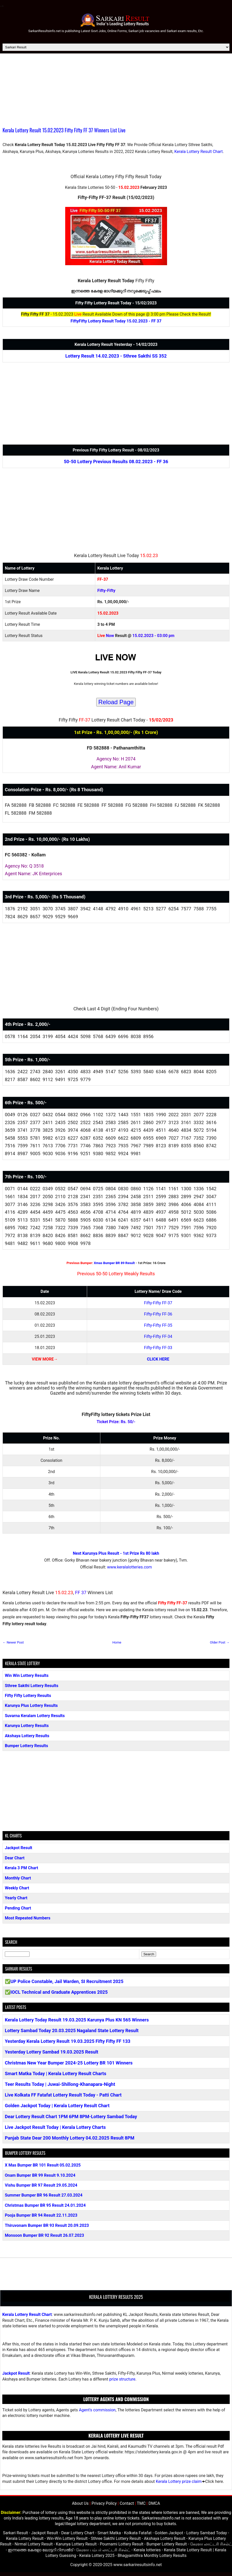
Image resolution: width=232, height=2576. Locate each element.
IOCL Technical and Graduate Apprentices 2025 (59, 1992)
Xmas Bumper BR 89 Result (114, 1263)
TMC (141, 2503)
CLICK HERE (158, 1359)
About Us (80, 2503)
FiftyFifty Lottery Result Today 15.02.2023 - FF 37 (116, 321)
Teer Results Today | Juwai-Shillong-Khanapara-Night (60, 2084)
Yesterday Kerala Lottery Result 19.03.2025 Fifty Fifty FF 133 (67, 2041)
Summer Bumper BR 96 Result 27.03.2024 (44, 2195)
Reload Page (116, 702)
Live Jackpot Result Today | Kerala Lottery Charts (55, 2127)
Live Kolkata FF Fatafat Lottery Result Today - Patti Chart (63, 2095)
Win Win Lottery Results (26, 1675)
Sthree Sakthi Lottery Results (31, 1685)
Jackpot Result (18, 1847)
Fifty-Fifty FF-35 (158, 1325)
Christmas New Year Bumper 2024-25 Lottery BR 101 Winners (69, 2062)
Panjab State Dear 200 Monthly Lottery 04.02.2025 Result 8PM (69, 2138)
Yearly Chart (16, 1897)
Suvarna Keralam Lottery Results (35, 1715)
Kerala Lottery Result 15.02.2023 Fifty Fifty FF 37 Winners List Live (64, 130)
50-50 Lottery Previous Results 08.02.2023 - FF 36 (116, 461)
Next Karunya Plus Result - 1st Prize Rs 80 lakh (116, 1553)
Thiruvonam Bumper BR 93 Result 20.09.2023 (47, 2225)
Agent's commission (97, 2410)
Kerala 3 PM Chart (21, 1867)
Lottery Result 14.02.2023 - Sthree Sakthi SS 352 (116, 356)
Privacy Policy (104, 2503)
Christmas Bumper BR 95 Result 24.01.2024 (45, 2205)
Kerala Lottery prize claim (179, 2481)
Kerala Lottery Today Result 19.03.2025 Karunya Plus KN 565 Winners (77, 2019)
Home (116, 1642)
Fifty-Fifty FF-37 (158, 1302)
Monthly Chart (18, 1878)
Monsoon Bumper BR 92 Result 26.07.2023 (44, 2235)
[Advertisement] (116, 91)
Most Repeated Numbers (27, 1918)
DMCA (154, 2503)
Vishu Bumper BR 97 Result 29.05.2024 (41, 2185)
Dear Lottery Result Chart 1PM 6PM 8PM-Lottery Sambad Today (71, 2116)
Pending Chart (18, 1908)
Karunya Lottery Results (27, 1725)
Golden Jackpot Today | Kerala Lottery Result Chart (57, 2105)
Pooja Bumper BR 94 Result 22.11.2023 (41, 2215)
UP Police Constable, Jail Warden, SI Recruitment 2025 (67, 1981)
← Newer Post (13, 1642)
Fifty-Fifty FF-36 (158, 1314)
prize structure (122, 2379)
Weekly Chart (17, 1888)
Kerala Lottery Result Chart (198, 151)
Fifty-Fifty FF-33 (158, 1347)
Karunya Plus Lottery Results (31, 1705)
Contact (127, 2503)
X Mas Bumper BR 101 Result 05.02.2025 (43, 2165)
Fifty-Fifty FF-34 (158, 1336)
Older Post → (219, 1642)
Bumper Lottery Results (26, 1745)
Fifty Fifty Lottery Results (28, 1695)
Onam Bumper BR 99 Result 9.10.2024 (40, 2175)
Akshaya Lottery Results (27, 1735)
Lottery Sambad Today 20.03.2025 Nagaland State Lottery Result (72, 2030)
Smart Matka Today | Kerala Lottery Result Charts (55, 2073)
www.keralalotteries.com (129, 1567)
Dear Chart (14, 1858)
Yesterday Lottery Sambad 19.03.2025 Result (51, 2052)
